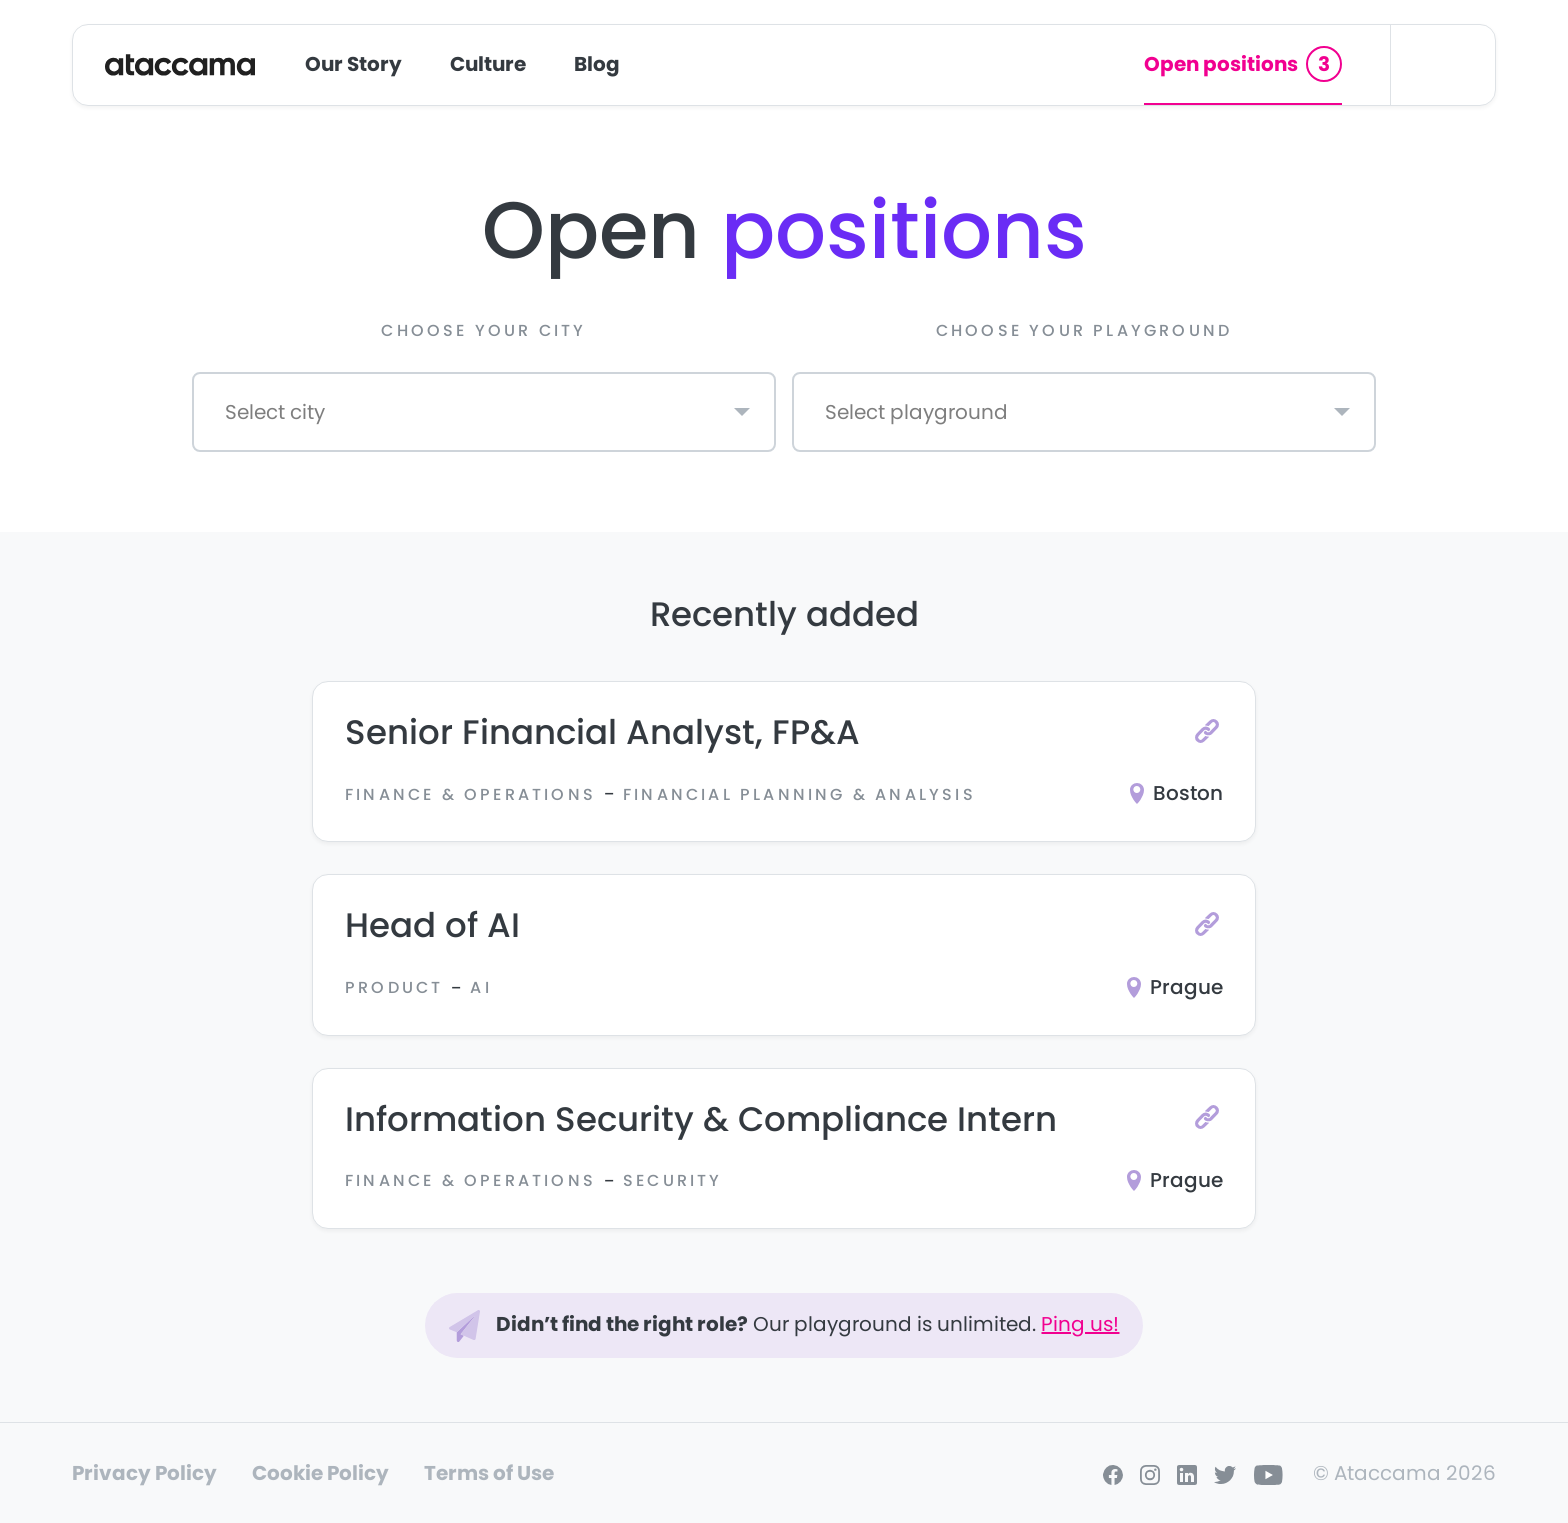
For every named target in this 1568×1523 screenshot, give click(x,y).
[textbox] (264, 417)
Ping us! (1080, 1324)
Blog (597, 64)
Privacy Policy (144, 1473)
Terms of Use (489, 1473)
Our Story (353, 64)
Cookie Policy (320, 1473)
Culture (488, 64)
